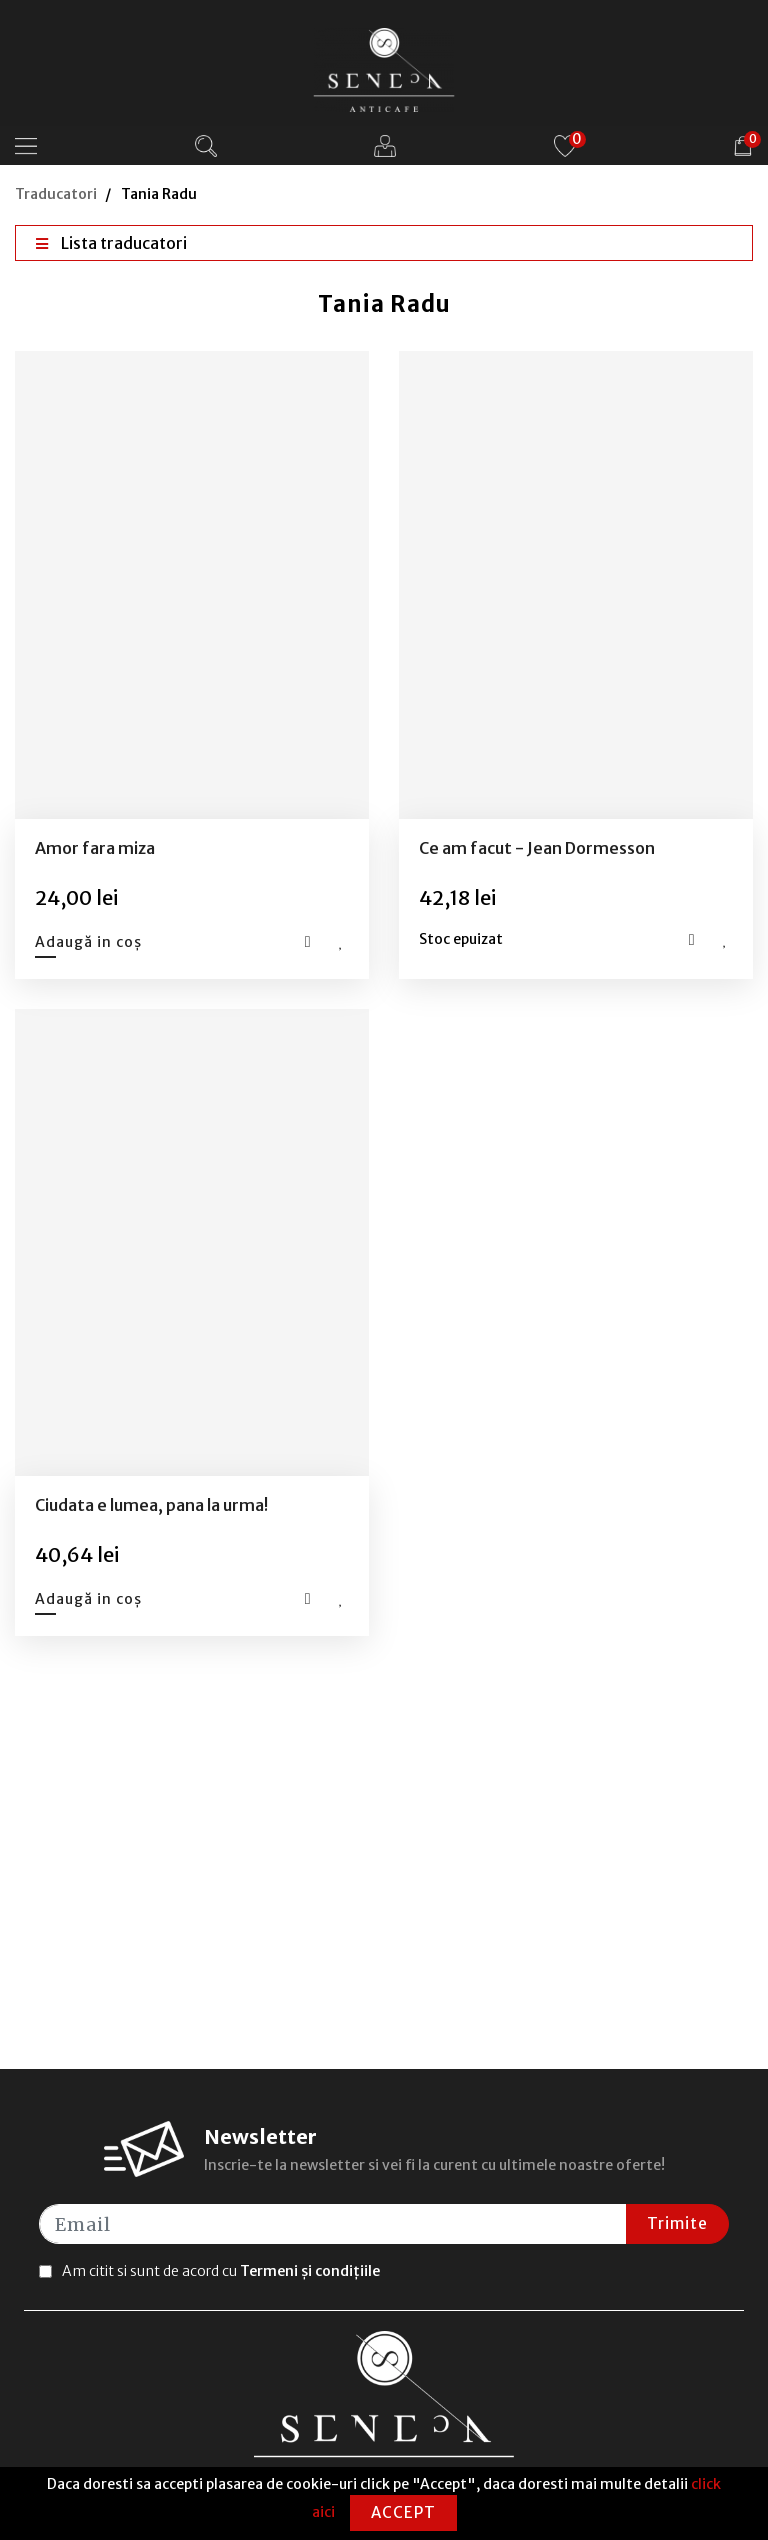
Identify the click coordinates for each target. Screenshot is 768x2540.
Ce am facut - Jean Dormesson (537, 848)
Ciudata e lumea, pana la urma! (151, 1505)
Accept (403, 2512)
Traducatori (56, 194)
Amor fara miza (95, 848)
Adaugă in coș (88, 942)
